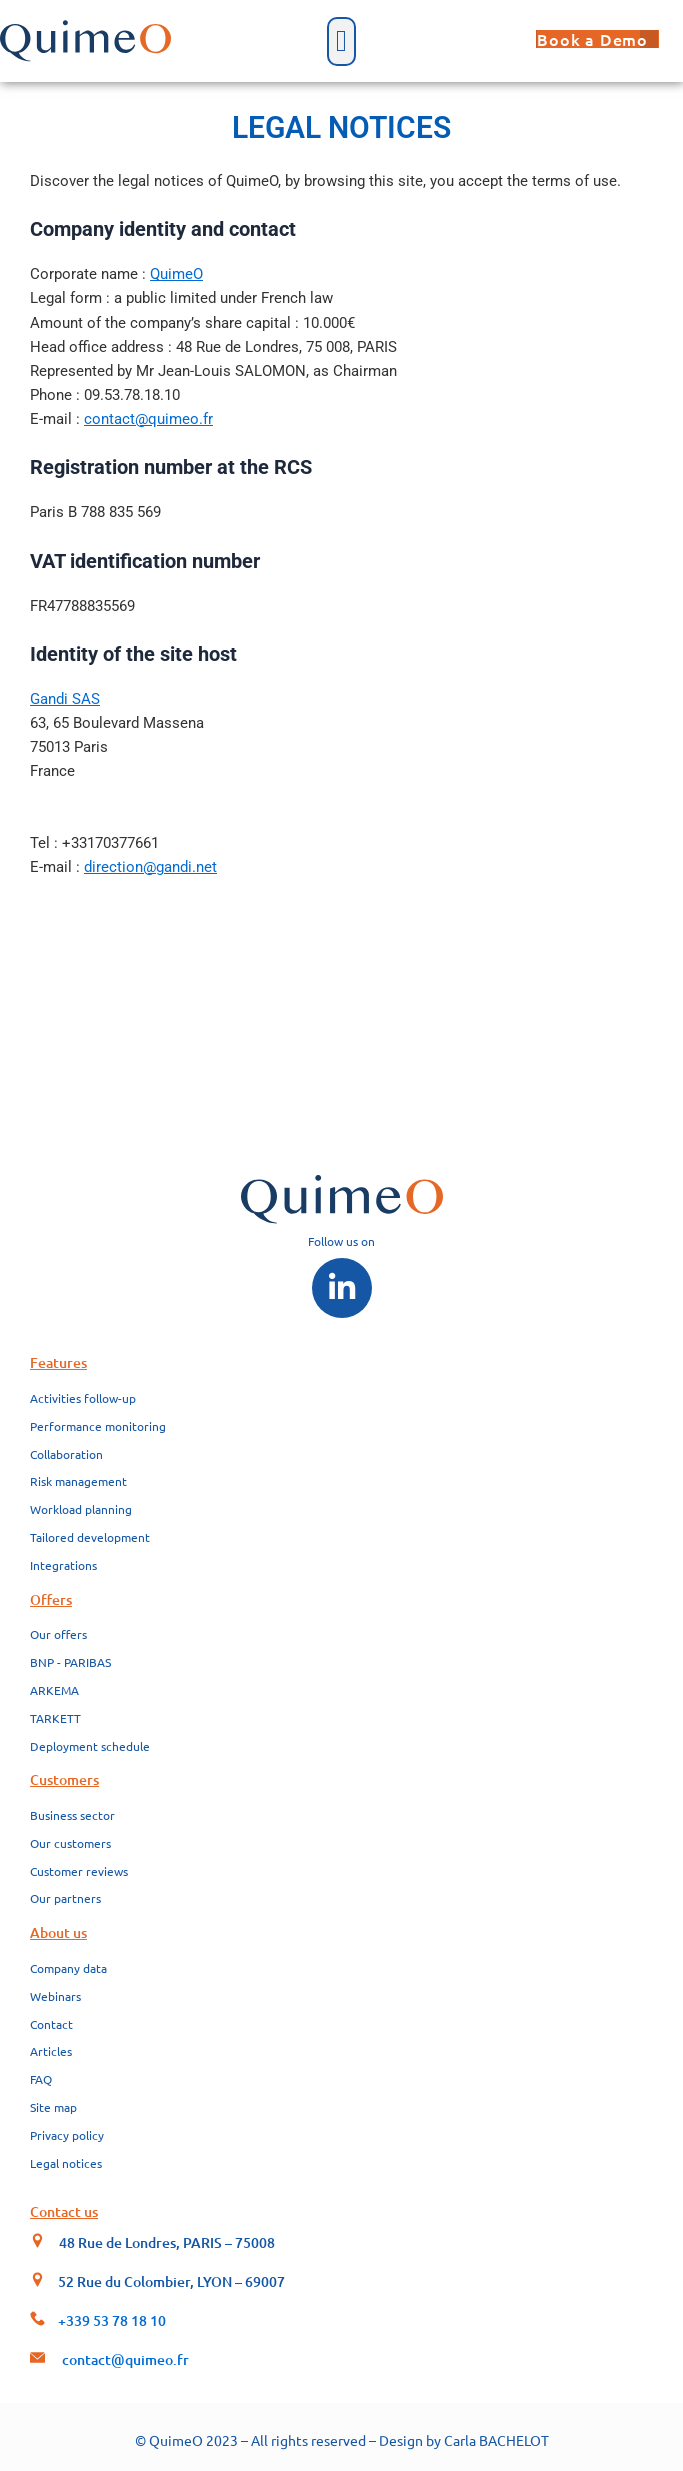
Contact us (64, 2211)
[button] (342, 41)
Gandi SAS (65, 699)
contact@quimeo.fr (148, 419)
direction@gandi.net (150, 867)
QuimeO (176, 274)
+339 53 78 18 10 (112, 2320)
